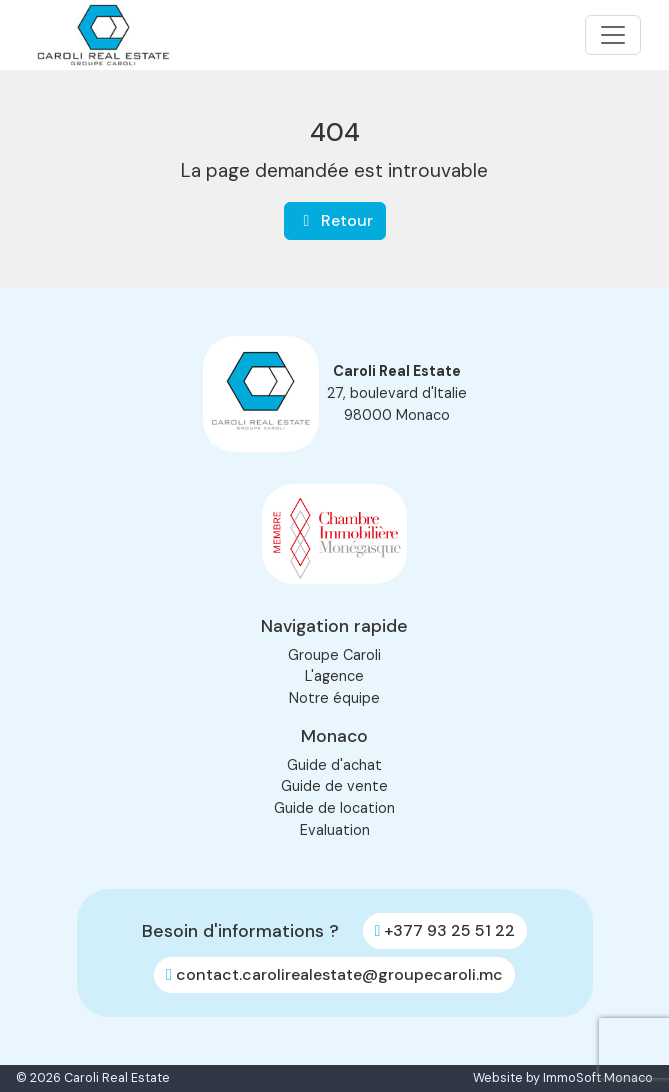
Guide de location (334, 808)
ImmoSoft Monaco (598, 1078)
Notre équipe (334, 698)
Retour (335, 220)
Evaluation (335, 830)
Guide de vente (334, 786)
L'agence (334, 676)
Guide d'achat (334, 765)
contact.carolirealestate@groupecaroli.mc (334, 974)
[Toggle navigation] (613, 35)
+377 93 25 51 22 (445, 930)
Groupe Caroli (334, 655)
